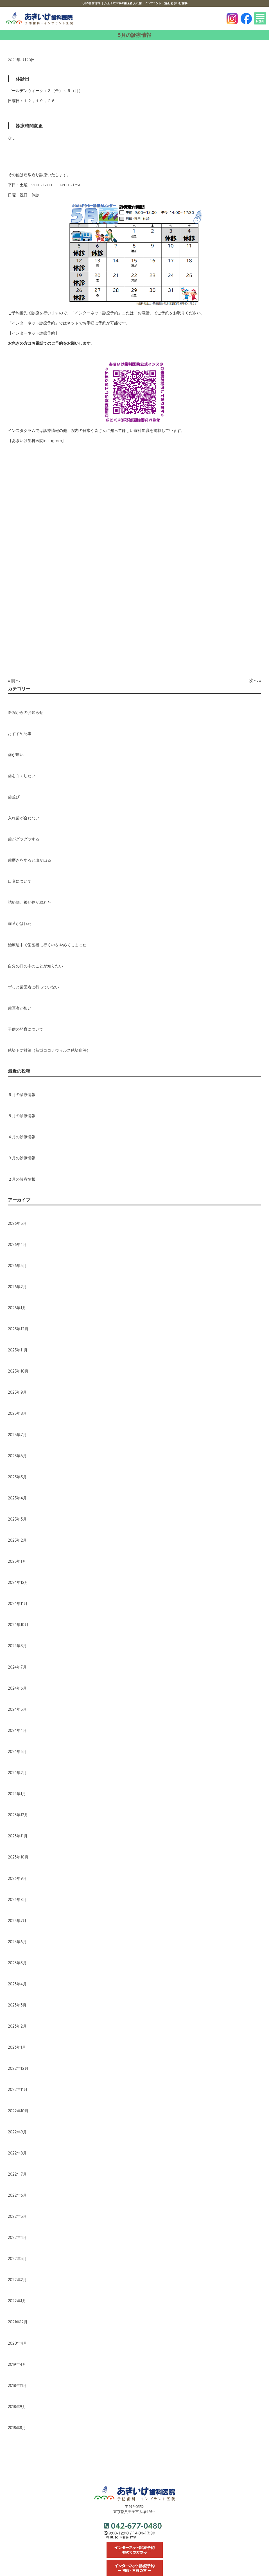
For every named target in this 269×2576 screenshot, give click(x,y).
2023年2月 (17, 2026)
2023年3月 (17, 2005)
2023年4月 (17, 1984)
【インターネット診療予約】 (33, 333)
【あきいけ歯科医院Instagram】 (37, 440)
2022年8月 (17, 2153)
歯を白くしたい (21, 775)
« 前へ (14, 680)
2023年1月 (17, 2047)
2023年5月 (17, 1962)
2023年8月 (17, 1899)
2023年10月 (18, 1857)
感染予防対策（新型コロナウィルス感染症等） (49, 1050)
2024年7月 (17, 1667)
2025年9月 (17, 1392)
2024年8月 (17, 1645)
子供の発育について (25, 1029)
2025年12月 (18, 1328)
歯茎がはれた (19, 923)
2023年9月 (17, 1878)
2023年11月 (18, 1836)
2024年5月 (17, 1709)
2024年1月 (17, 1793)
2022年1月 (17, 2300)
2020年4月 (17, 2343)
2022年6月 (17, 2195)
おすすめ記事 (19, 733)
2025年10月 (18, 1371)
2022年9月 (17, 2132)
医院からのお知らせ (25, 712)
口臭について (19, 881)
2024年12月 (18, 1582)
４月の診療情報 (21, 1136)
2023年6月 (17, 1941)
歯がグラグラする (23, 839)
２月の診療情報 (21, 1179)
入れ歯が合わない (23, 817)
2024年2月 (17, 1772)
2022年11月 (18, 2089)
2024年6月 (17, 1688)
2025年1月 (17, 1561)
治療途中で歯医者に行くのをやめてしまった (47, 944)
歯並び (14, 796)
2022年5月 (17, 2216)
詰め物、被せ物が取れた (29, 902)
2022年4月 (17, 2237)
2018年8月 (17, 2427)
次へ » (255, 680)
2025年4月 (17, 1498)
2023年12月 (18, 1814)
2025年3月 (17, 1519)
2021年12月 (18, 2321)
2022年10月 (18, 2110)
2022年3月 (17, 2258)
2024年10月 (18, 1624)
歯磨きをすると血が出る (29, 860)
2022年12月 (18, 2068)
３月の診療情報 (21, 1157)
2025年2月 (17, 1540)
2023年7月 (17, 1920)
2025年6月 (17, 1455)
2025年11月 (18, 1350)
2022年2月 (17, 2279)
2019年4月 (17, 2364)
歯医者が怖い (19, 1008)
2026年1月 (17, 1307)
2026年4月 (17, 1244)
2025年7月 (17, 1434)
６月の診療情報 (21, 1094)
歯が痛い (16, 754)
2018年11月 (17, 2385)
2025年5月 (17, 1476)
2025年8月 (17, 1413)
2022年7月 (17, 2174)
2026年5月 (17, 1223)
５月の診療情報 (21, 1115)
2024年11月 (18, 1603)
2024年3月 (17, 1751)
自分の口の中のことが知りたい (35, 965)
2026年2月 (17, 1286)
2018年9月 (17, 2406)
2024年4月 (17, 1730)
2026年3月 (17, 1265)
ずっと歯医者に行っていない (33, 987)
